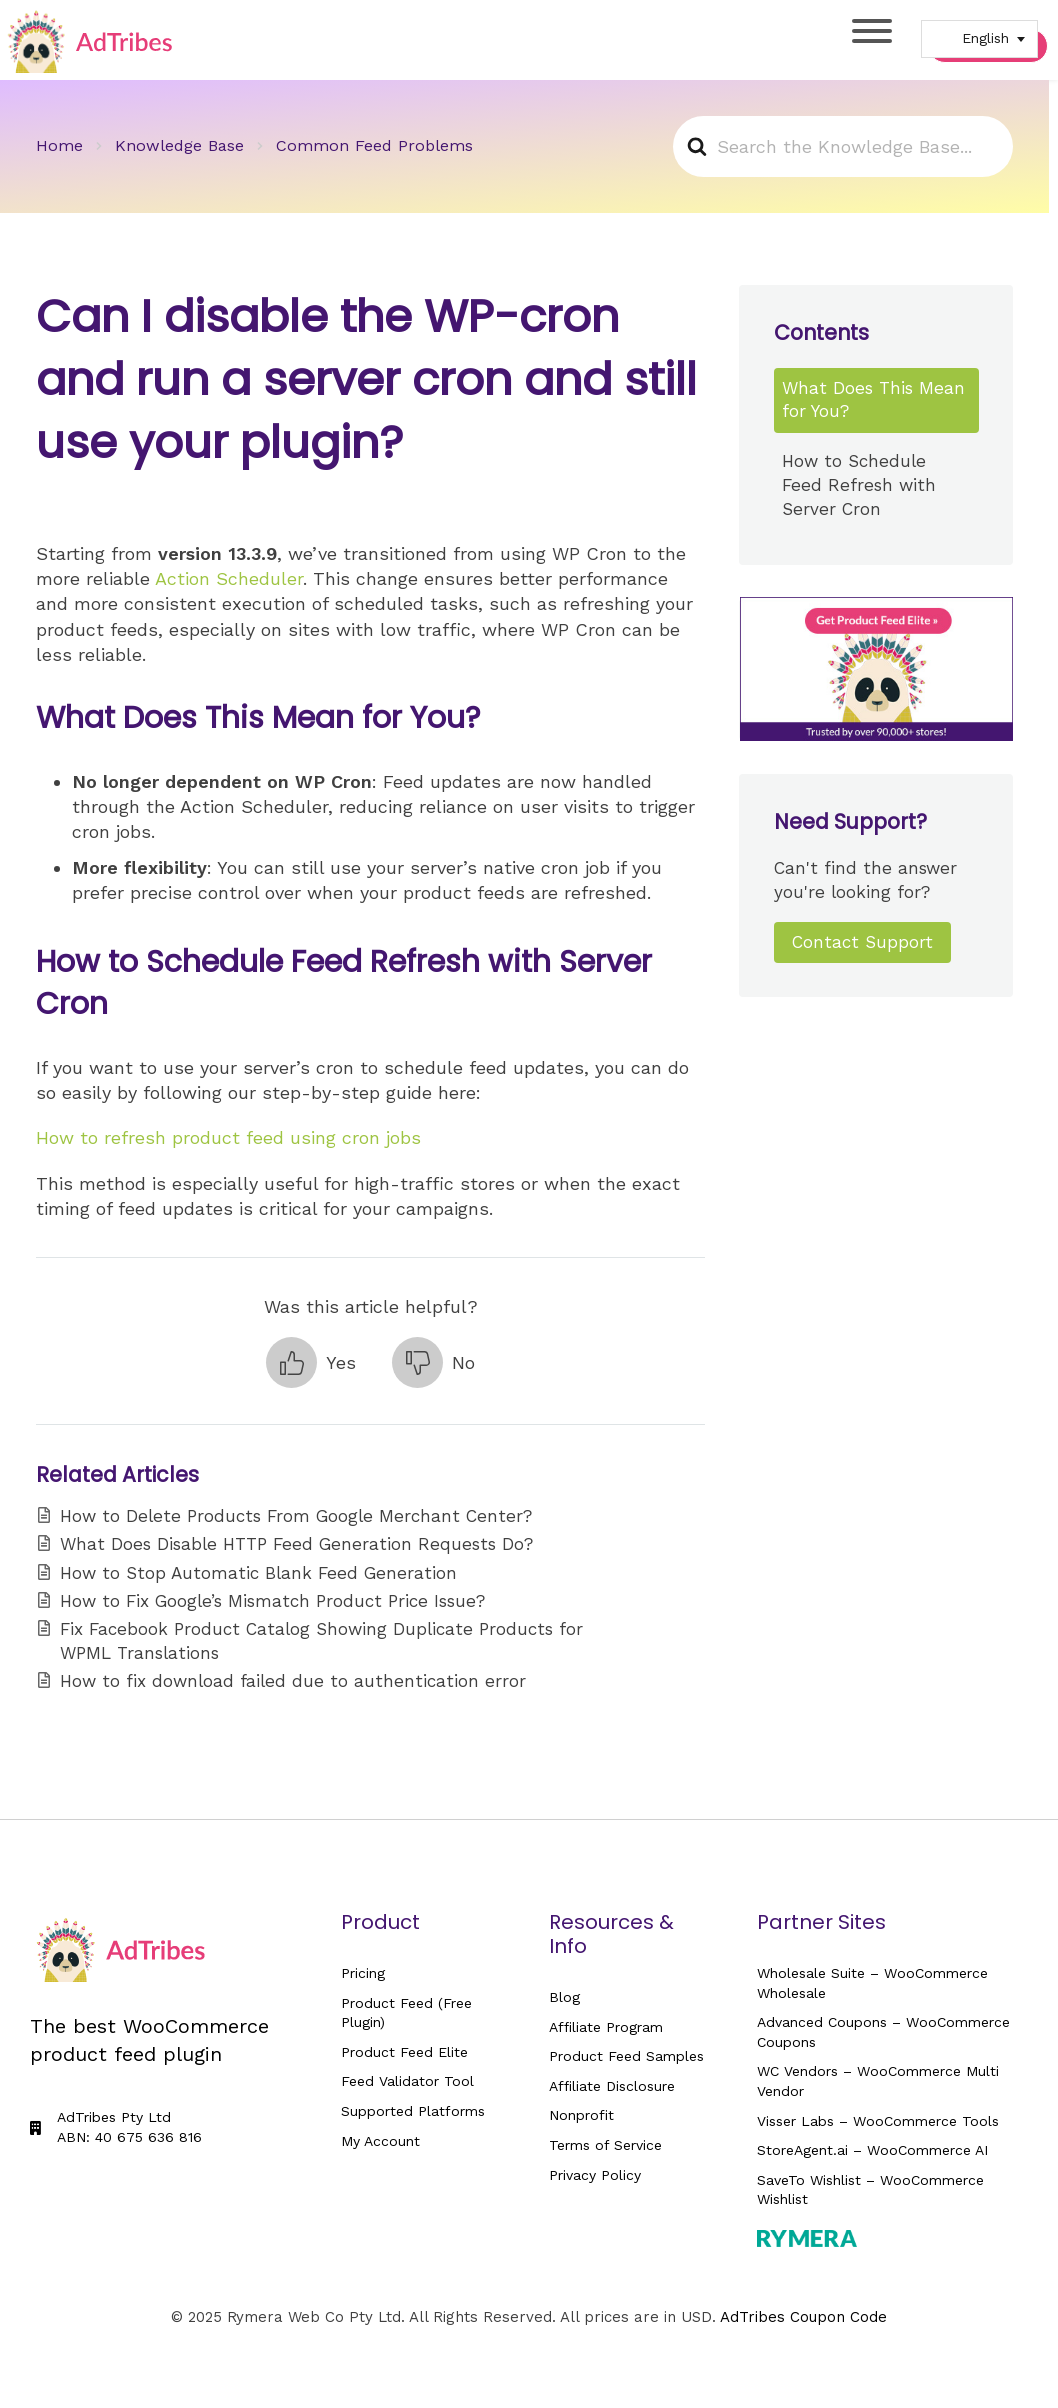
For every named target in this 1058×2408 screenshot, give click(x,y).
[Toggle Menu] (872, 31)
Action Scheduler (229, 578)
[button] (311, 1362)
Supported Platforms (413, 2111)
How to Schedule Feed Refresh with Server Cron (859, 485)
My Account (380, 2141)
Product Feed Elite (404, 2052)
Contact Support (862, 942)
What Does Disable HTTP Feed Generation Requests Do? (296, 1544)
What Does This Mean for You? (873, 400)
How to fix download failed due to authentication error (293, 1681)
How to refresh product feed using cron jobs (228, 1137)
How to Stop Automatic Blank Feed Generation (258, 1573)
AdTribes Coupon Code (803, 2317)
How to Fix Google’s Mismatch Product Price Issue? (272, 1601)
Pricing (363, 1973)
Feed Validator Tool (407, 2081)
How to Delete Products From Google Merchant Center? (296, 1516)
